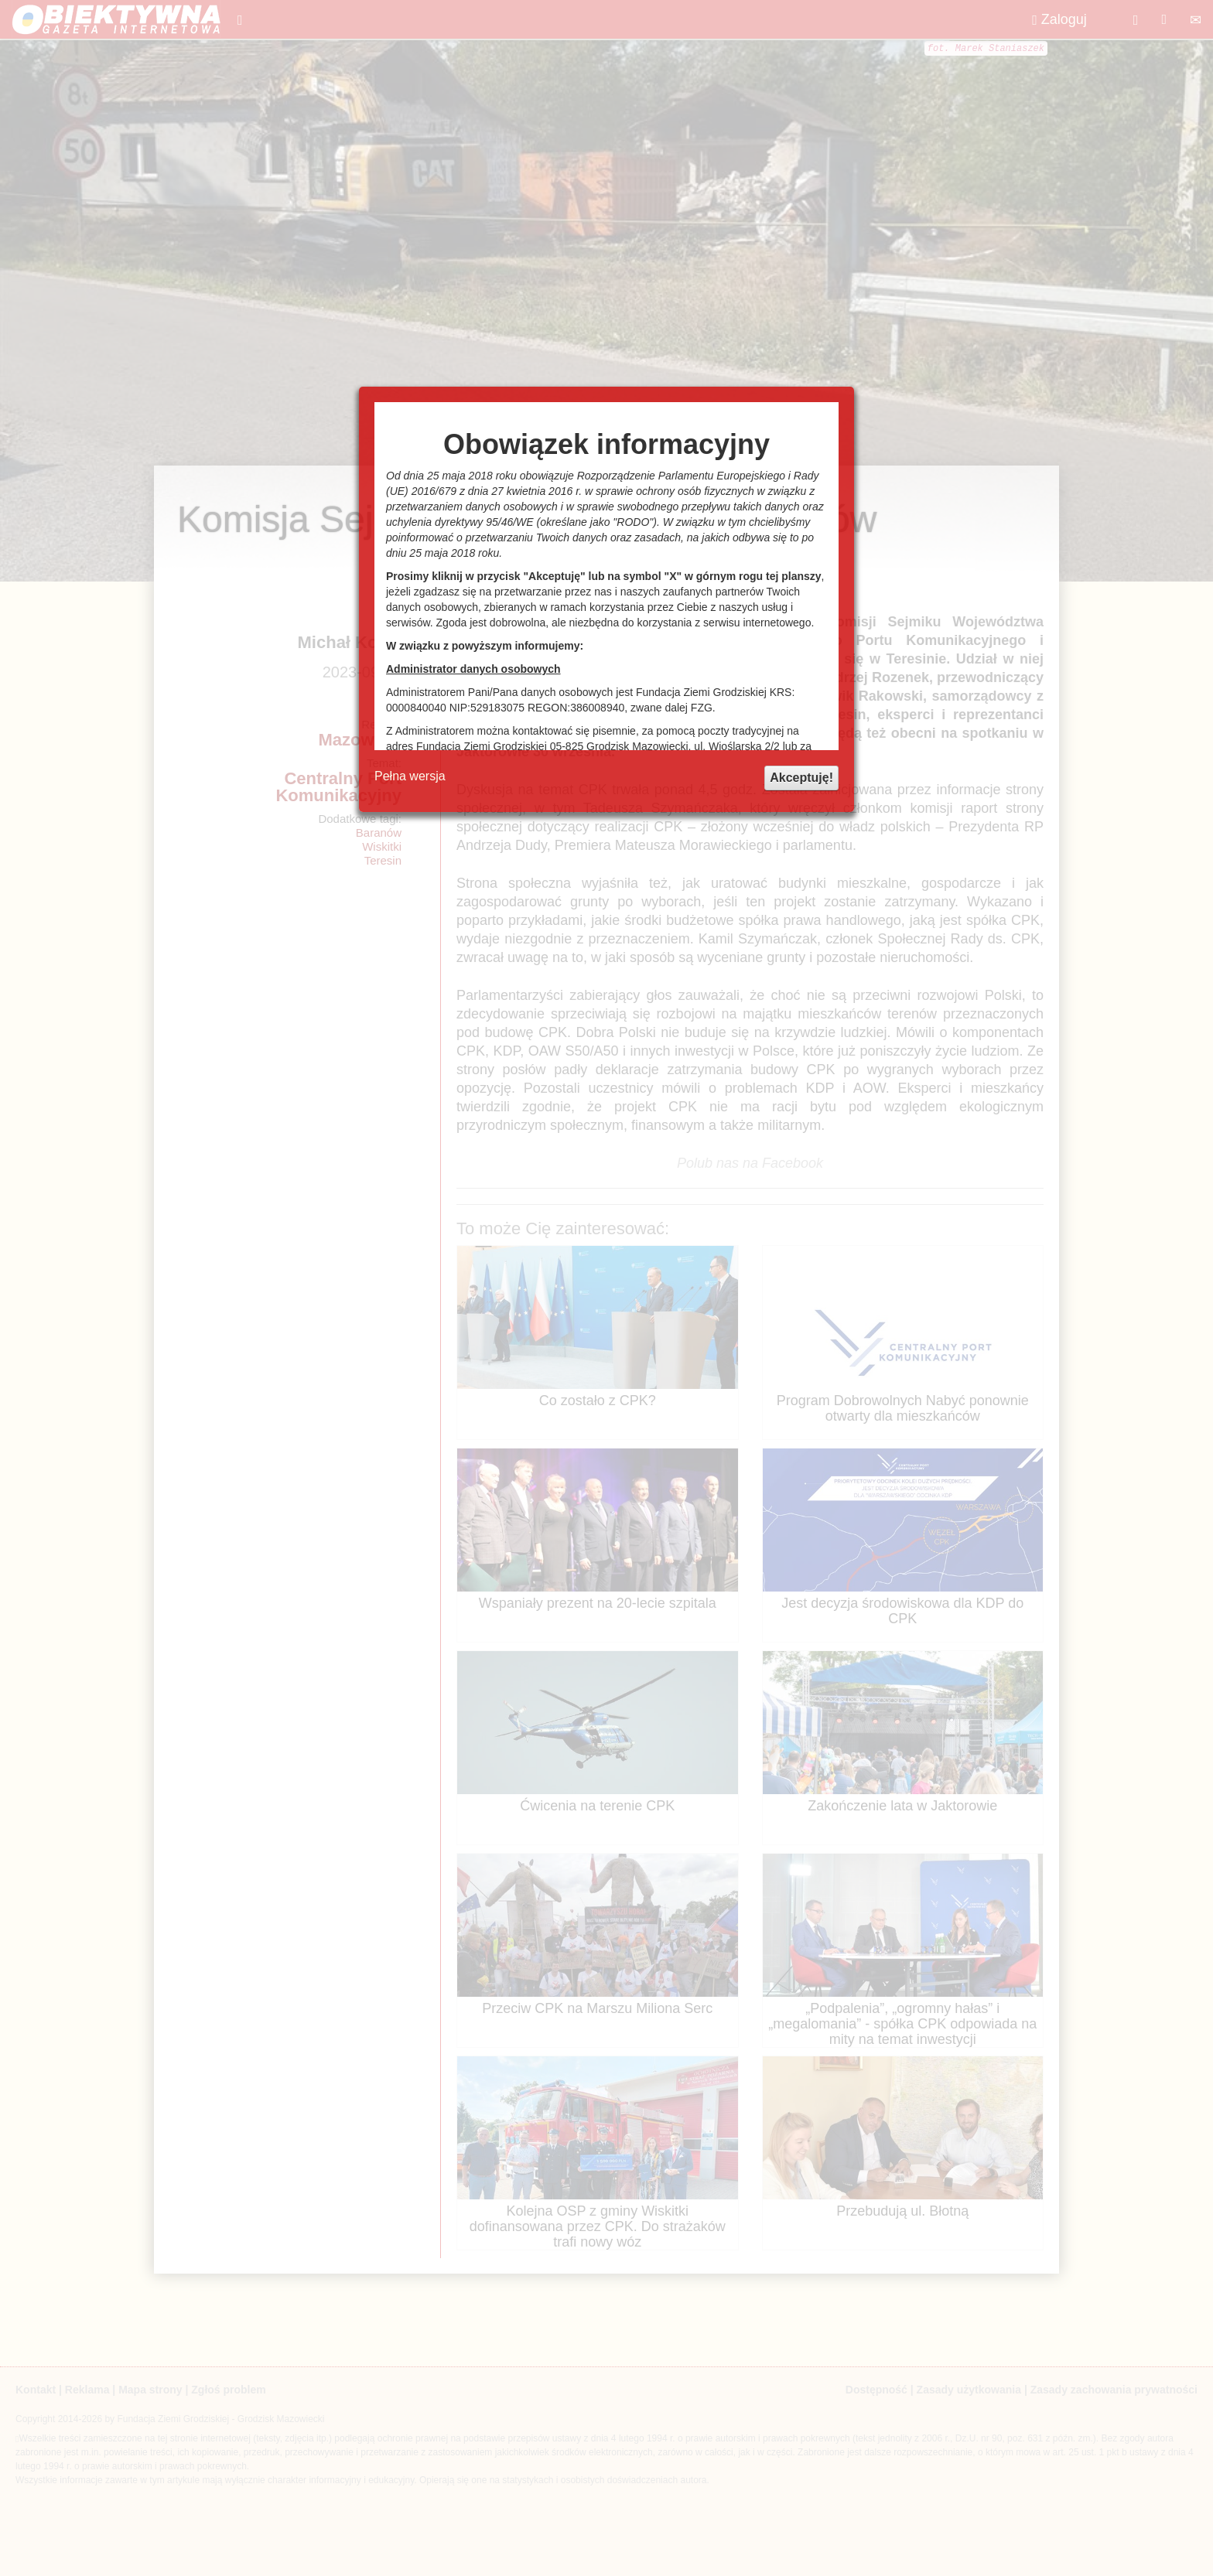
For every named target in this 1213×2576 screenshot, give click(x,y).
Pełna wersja (410, 776)
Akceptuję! (801, 777)
